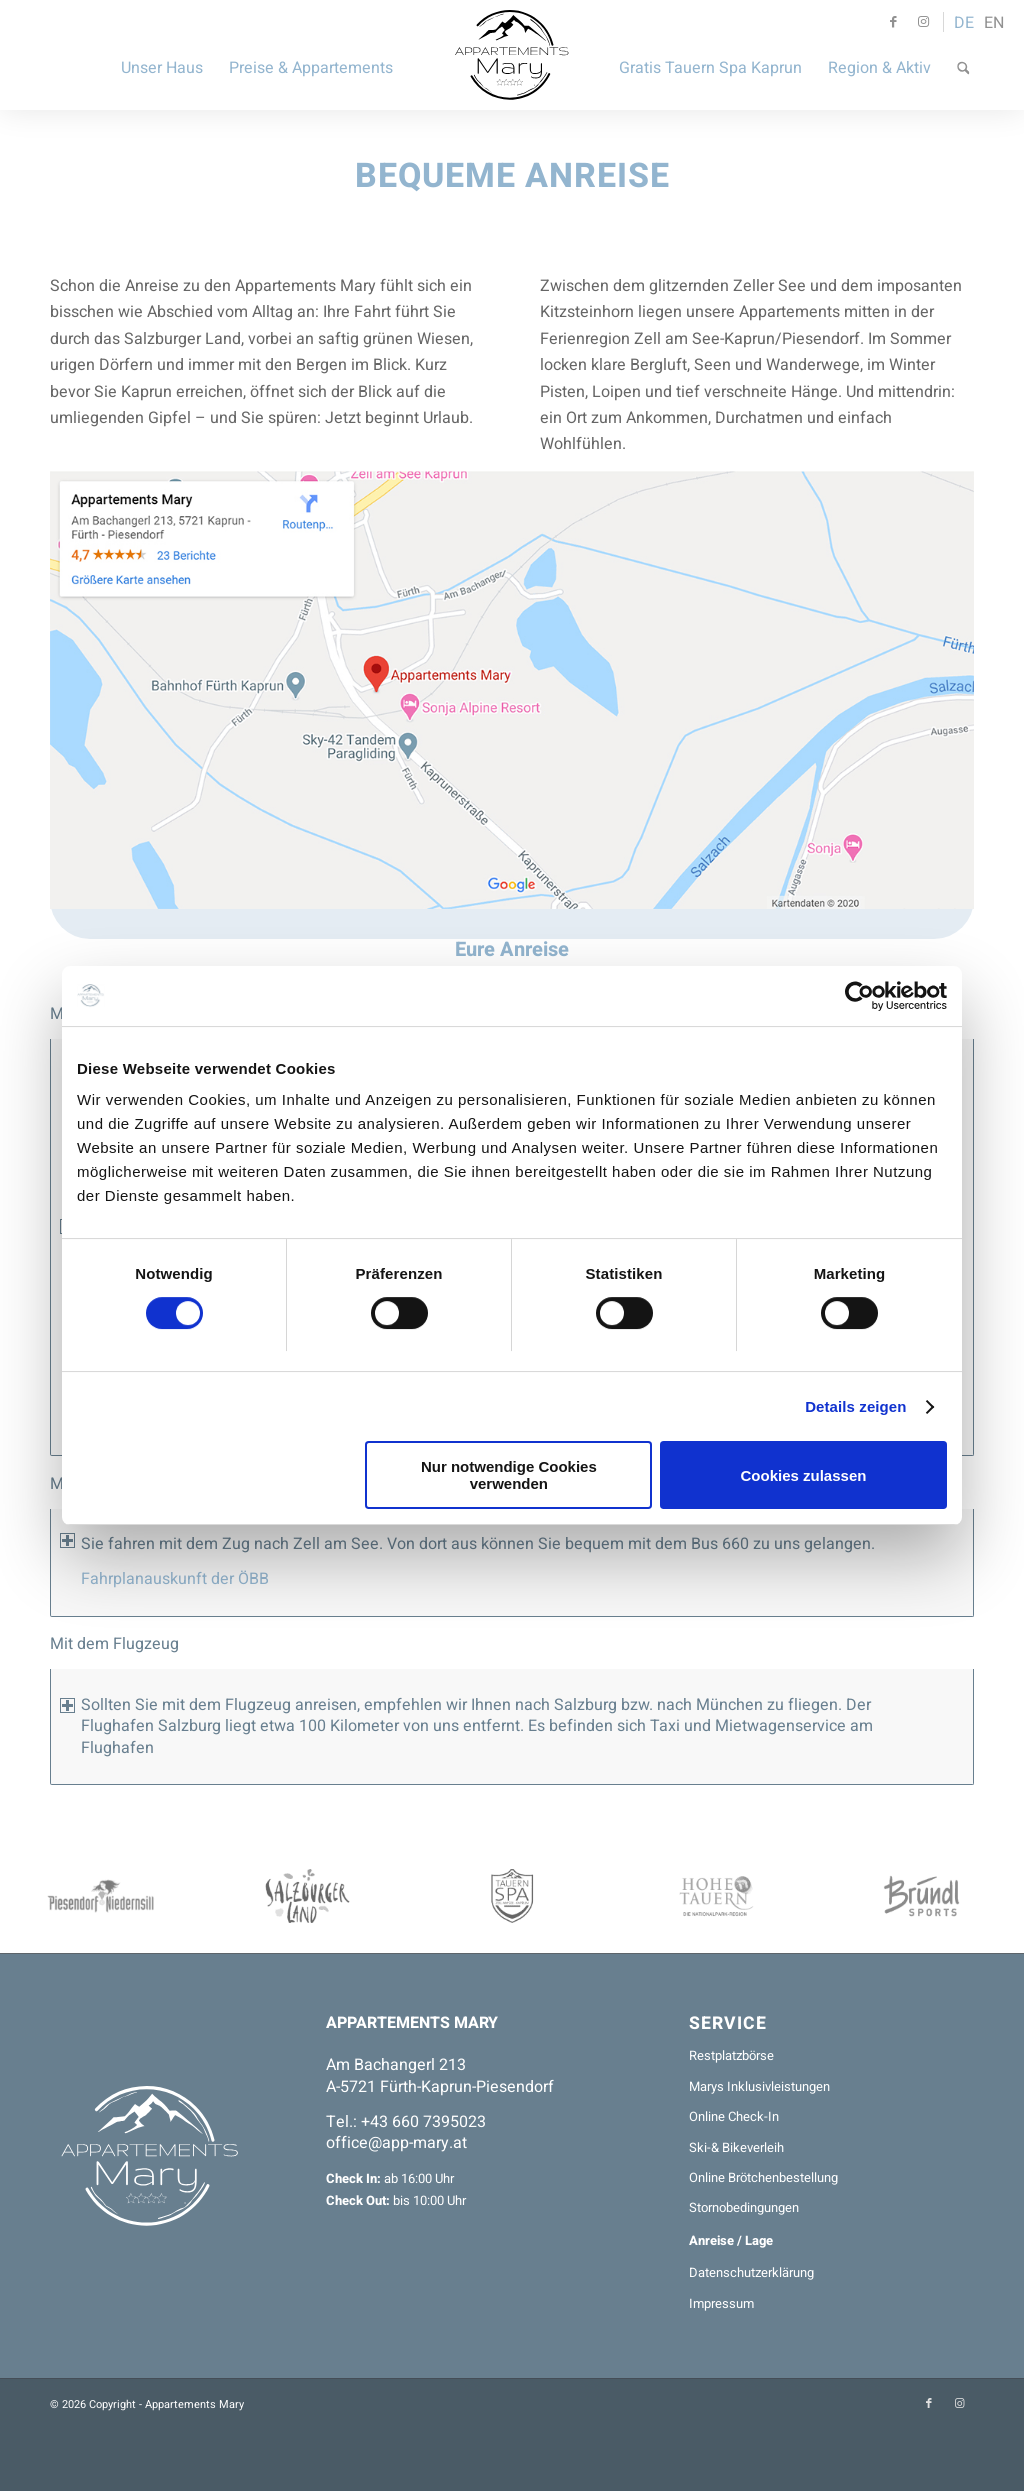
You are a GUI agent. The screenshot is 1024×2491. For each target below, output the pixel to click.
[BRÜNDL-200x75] (921, 1896)
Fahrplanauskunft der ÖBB (175, 1579)
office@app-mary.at (396, 2143)
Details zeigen (855, 1406)
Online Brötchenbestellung (763, 2177)
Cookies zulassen (804, 1475)
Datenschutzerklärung (751, 2272)
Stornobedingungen (744, 2207)
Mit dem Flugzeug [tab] (114, 1644)
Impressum (721, 2303)
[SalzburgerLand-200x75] (307, 1896)
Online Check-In (734, 2116)
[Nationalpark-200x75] (716, 1896)
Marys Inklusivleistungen (759, 2086)
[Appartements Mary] (512, 55)
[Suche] (963, 55)
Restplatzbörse (731, 2055)
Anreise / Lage (731, 2240)
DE (964, 23)
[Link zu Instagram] (924, 22)
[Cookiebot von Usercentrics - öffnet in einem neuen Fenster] (859, 996)
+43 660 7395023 (423, 2122)
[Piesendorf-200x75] (102, 1896)
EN (994, 23)
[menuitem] (162, 55)
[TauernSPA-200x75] (512, 1896)
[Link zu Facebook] (894, 22)
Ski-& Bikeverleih (736, 2147)
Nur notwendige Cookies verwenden (509, 1475)
